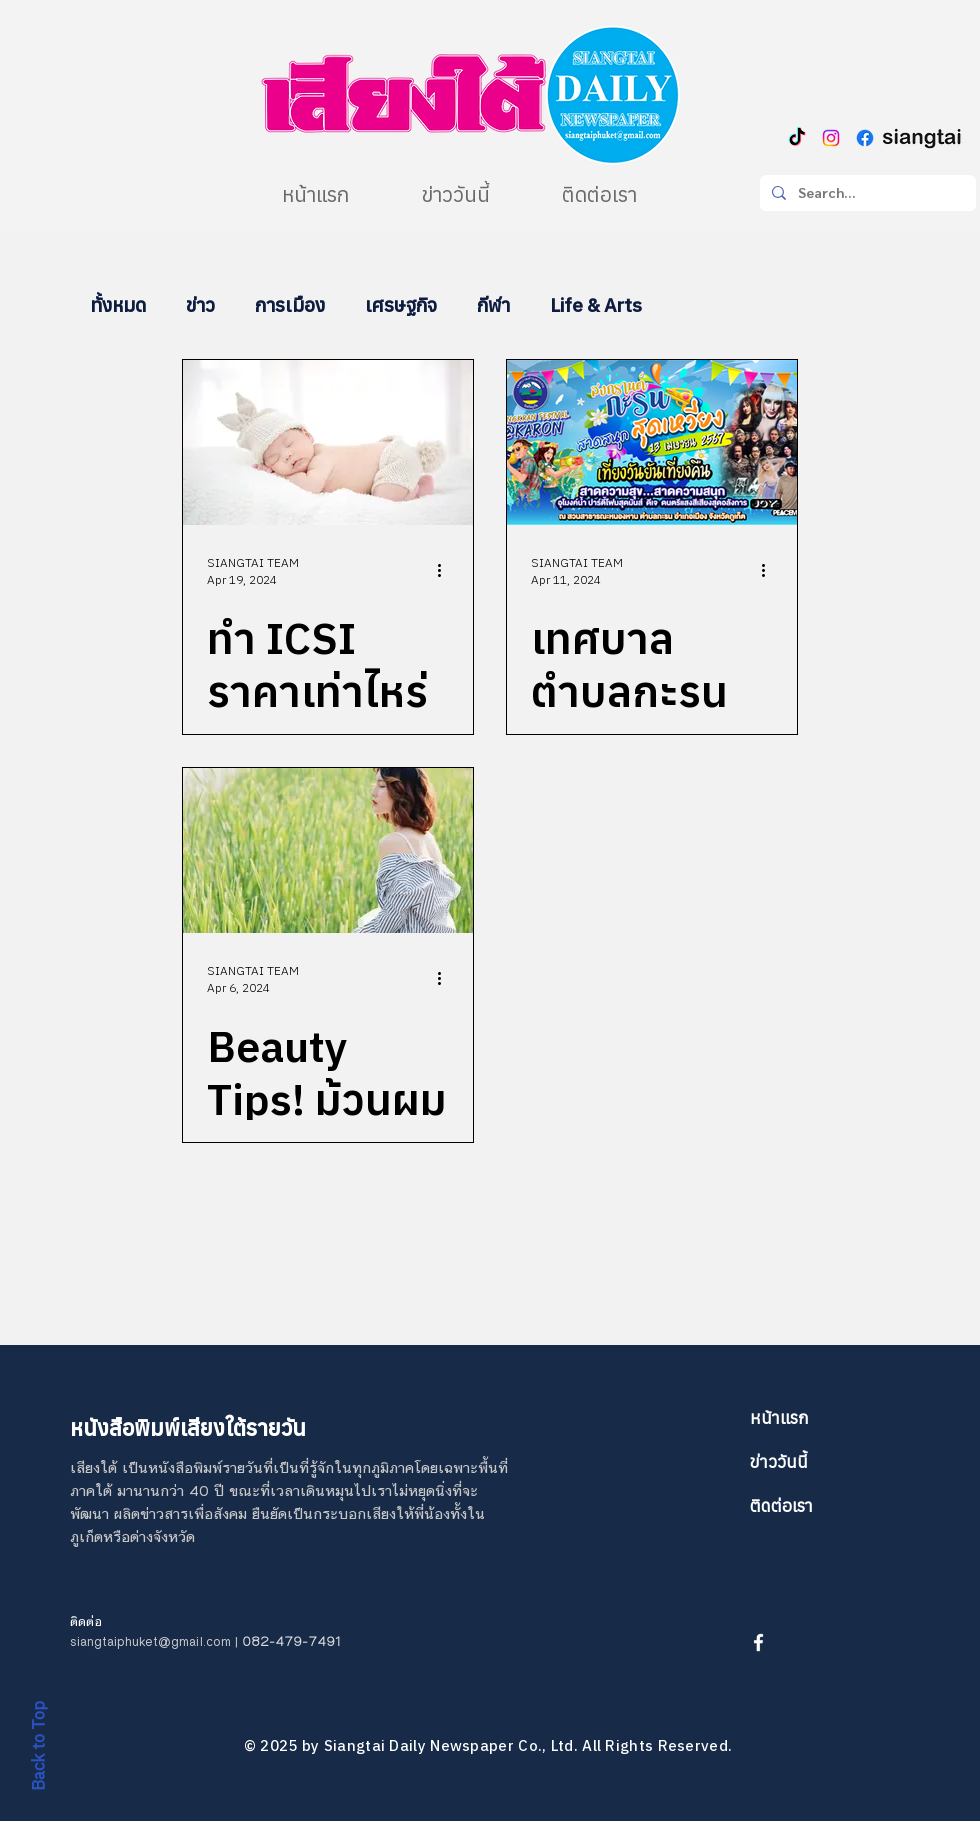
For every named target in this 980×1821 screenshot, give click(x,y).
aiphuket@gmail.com (169, 1642)
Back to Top (38, 1746)
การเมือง (290, 305)
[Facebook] (865, 138)
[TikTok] (797, 138)
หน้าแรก (779, 1418)
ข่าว (200, 305)
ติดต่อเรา (781, 1506)
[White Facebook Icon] (758, 1642)
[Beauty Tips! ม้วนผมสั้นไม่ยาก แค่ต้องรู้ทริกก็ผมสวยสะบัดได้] (328, 850)
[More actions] (446, 570)
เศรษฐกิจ (401, 305)
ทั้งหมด (118, 305)
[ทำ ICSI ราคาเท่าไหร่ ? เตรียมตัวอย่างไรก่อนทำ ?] (328, 442)
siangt (88, 1642)
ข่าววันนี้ (779, 1462)
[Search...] (866, 193)
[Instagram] (831, 138)
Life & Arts (596, 305)
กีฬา (493, 305)
